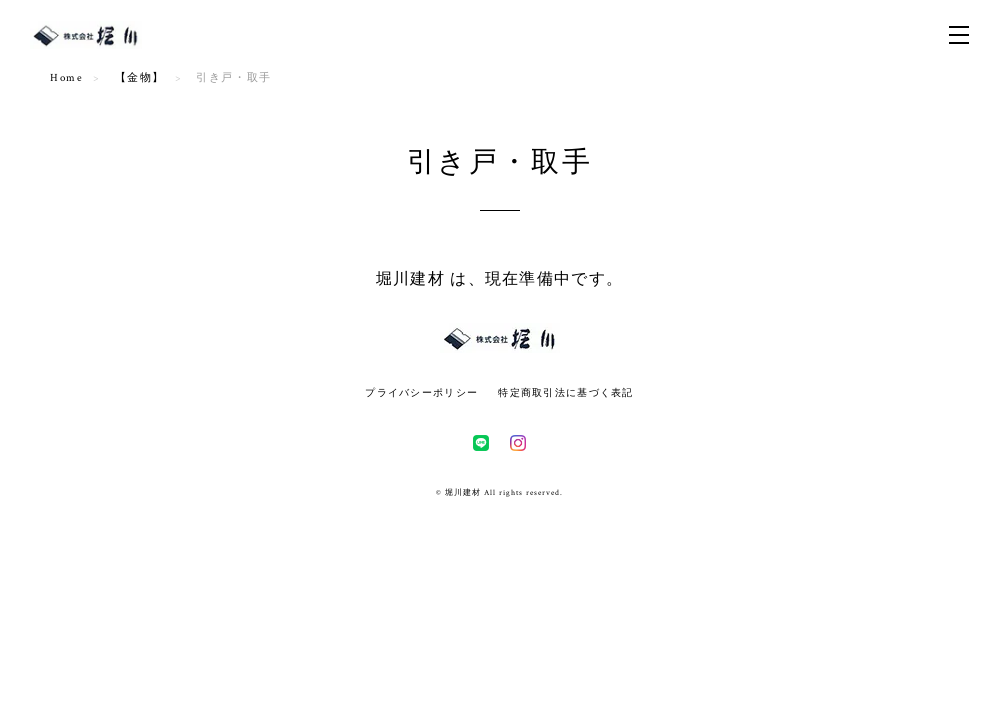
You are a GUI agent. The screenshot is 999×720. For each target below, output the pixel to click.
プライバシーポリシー (421, 392)
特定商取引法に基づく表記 (565, 392)
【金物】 (140, 78)
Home (66, 78)
